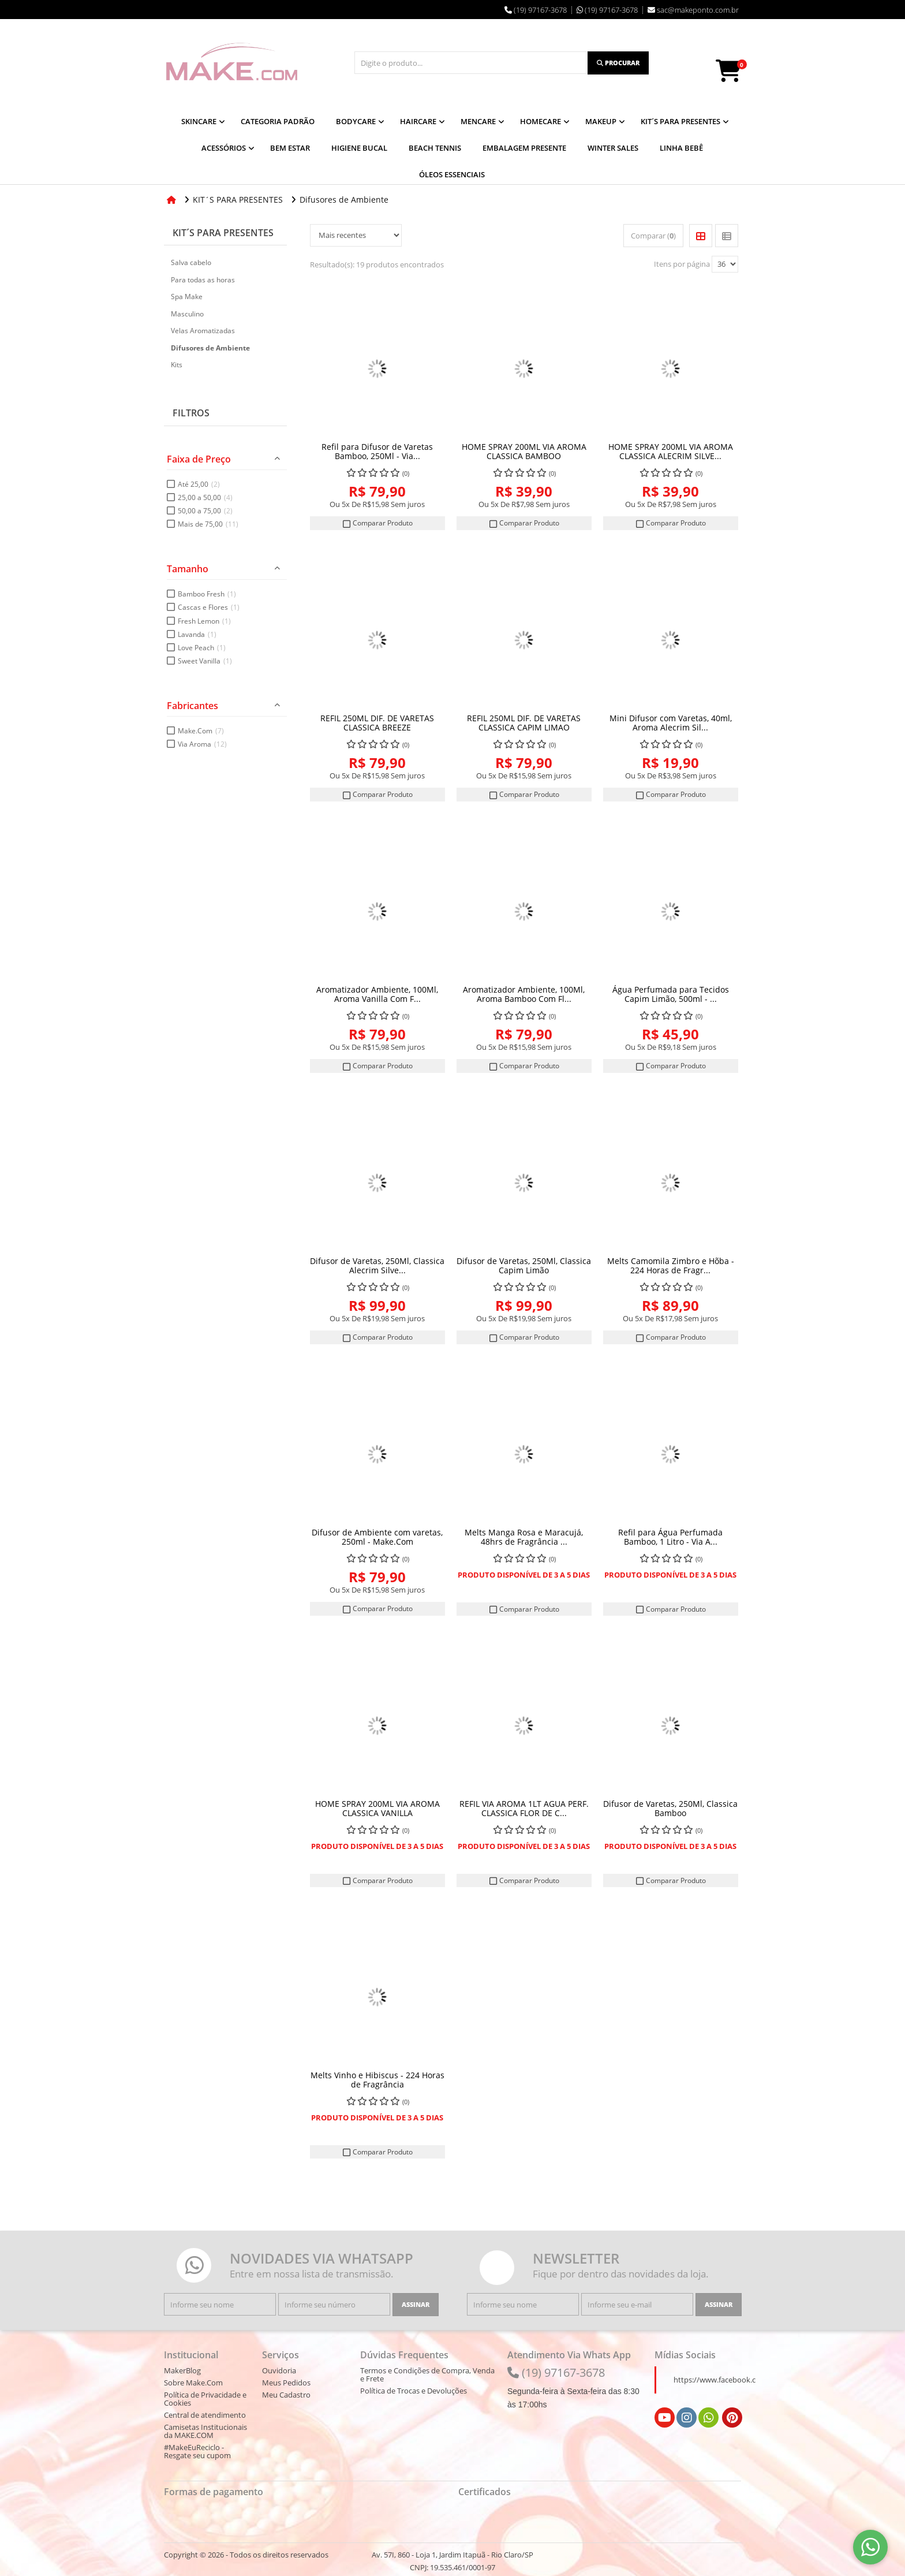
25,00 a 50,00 (205, 497)
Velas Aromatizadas (203, 330)
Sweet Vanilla (205, 661)
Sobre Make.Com (193, 2383)
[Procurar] (618, 62)
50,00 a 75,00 (205, 511)
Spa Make (187, 296)
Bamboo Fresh (207, 594)
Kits (176, 365)
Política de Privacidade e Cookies (205, 2399)
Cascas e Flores (209, 607)
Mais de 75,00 (208, 524)
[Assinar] (415, 2304)
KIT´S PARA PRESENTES (223, 232)
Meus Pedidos (286, 2383)
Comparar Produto (377, 523)
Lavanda (197, 634)
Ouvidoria (279, 2370)
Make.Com (201, 731)
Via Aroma (202, 744)
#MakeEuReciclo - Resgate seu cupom (197, 2451)
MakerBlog (182, 2370)
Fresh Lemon (204, 620)
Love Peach (202, 647)
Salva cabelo (191, 262)
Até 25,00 (199, 484)
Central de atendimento (205, 2415)
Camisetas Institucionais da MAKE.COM (205, 2431)
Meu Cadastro (286, 2395)
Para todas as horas (203, 279)
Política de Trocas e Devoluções (413, 2391)
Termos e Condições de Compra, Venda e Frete (427, 2374)
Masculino (187, 313)
